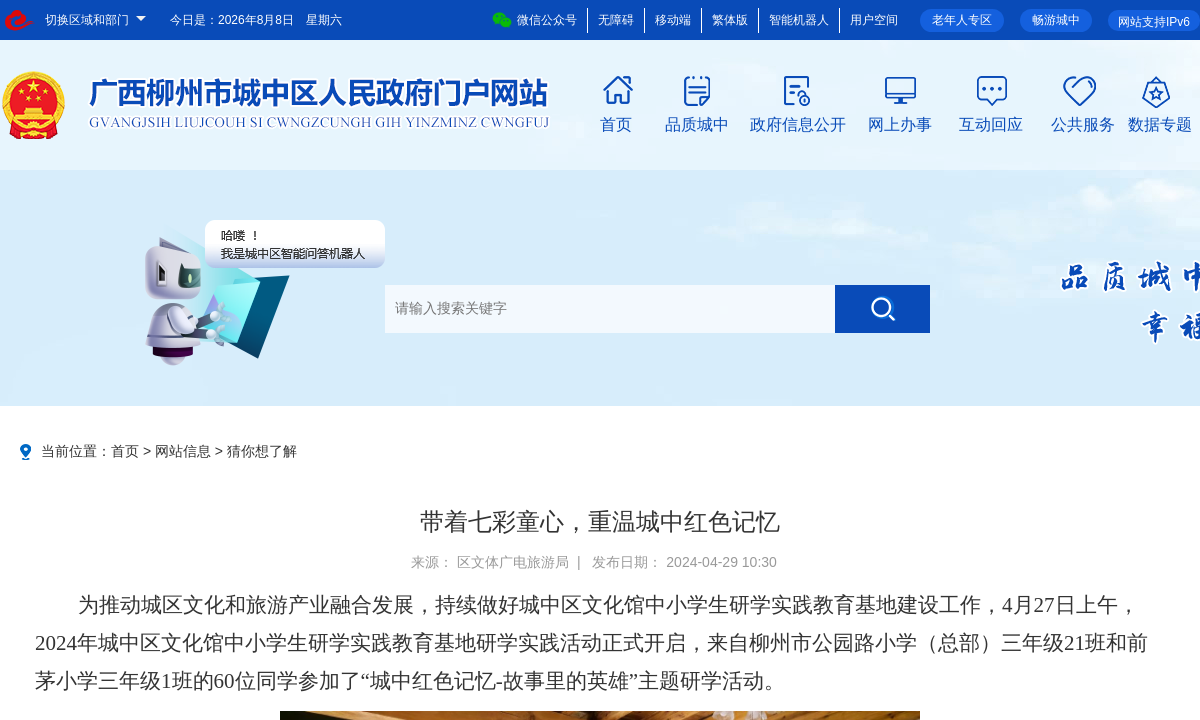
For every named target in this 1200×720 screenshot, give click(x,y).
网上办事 (900, 123)
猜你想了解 (262, 451)
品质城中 (697, 123)
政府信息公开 (798, 123)
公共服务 (1083, 123)
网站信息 (183, 451)
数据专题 (1160, 123)
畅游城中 (1056, 20)
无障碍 (616, 20)
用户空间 (874, 20)
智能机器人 (799, 20)
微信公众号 (534, 20)
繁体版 (730, 20)
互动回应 (991, 123)
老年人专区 (962, 20)
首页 (616, 123)
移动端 (673, 20)
